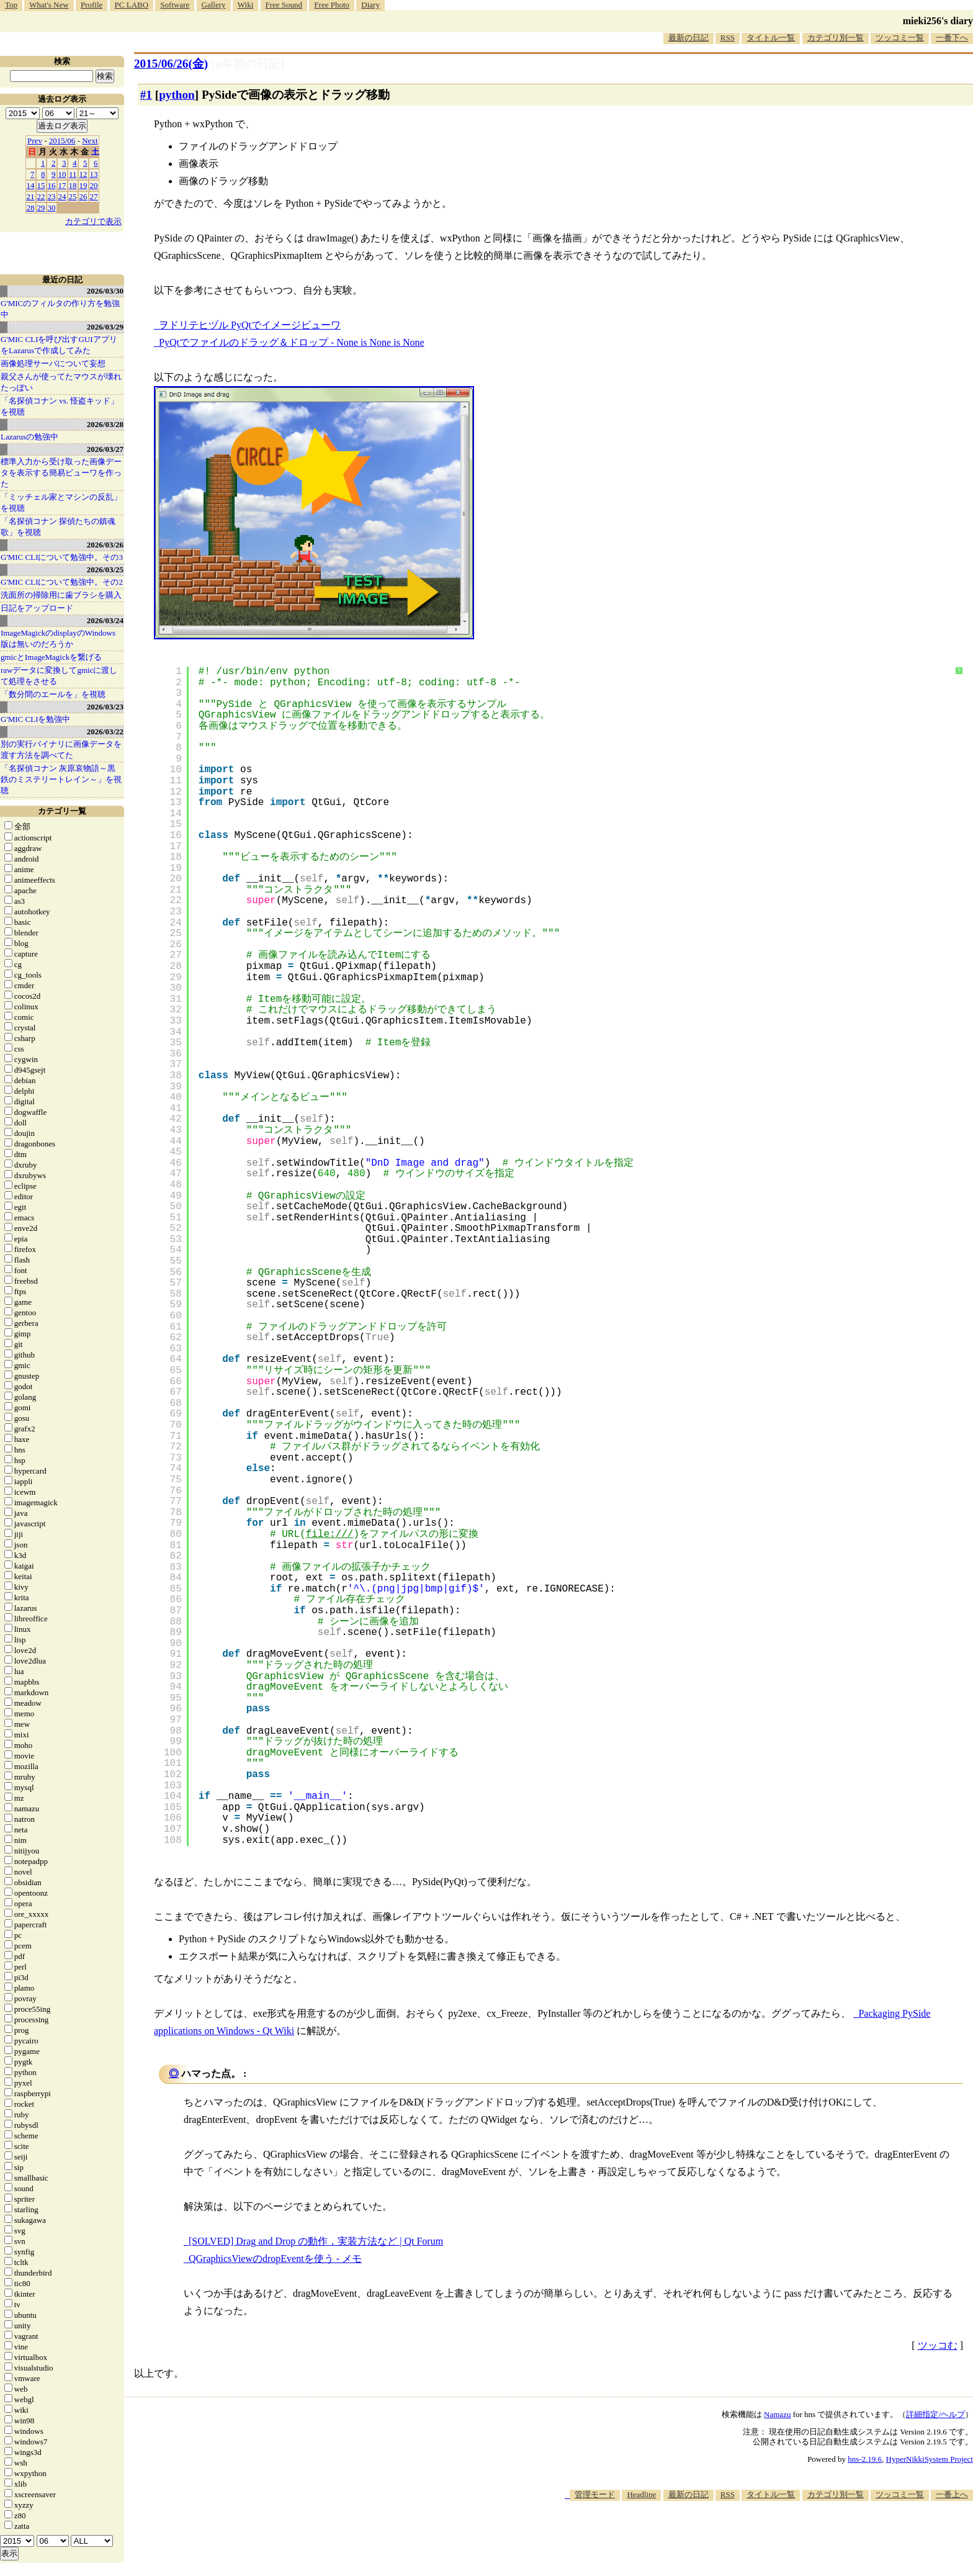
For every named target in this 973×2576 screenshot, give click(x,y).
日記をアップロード (37, 608)
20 (94, 185)
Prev (34, 140)
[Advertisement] (747, 2538)
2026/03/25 (105, 569)
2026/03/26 (105, 544)
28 (31, 207)
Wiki (245, 4)
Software (174, 4)
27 (94, 196)
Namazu (777, 2414)
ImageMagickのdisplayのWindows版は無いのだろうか (58, 638)
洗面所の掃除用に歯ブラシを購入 (61, 595)
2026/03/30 (105, 290)
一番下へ (952, 37)
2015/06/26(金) (171, 63)
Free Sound (284, 4)
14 (31, 185)
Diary (370, 4)
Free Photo (331, 4)
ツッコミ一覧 (900, 37)
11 (73, 174)
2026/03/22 (105, 731)
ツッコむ (937, 2345)
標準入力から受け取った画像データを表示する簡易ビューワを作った (61, 473)
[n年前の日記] (247, 63)
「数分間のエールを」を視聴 (53, 694)
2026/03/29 (105, 326)
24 (62, 196)
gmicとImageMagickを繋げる (51, 657)
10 (62, 174)
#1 (146, 94)
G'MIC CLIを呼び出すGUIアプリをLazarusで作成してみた (59, 345)
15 (41, 185)
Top (11, 4)
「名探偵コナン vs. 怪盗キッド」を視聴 (60, 406)
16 (52, 185)
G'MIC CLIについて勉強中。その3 (62, 557)
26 (83, 196)
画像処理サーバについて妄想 (53, 363)
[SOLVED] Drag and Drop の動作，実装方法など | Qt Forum (316, 2241)
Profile (91, 4)
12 (83, 174)
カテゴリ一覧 (62, 811)
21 (31, 196)
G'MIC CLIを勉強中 (35, 719)
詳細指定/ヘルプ (935, 2414)
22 (41, 196)
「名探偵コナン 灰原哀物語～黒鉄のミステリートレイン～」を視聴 (61, 779)
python (177, 94)
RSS (727, 37)
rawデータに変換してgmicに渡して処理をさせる (59, 675)
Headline (641, 2494)
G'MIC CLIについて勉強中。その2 (62, 582)
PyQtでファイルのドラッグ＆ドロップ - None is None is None (291, 342)
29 (41, 207)
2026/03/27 (105, 449)
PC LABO (132, 4)
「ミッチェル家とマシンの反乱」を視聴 (61, 502)
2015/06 (62, 140)
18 (73, 185)
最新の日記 (688, 37)
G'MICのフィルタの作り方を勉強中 (60, 309)
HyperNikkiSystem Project (929, 2459)
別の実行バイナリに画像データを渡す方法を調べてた (61, 749)
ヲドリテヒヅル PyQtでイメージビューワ (250, 325)
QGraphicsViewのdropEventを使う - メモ (275, 2258)
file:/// (330, 1534)
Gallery (214, 4)
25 (73, 196)
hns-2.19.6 (865, 2459)
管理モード (595, 2494)
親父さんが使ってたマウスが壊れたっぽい (61, 382)
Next (89, 140)
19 (83, 185)
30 (52, 207)
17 (62, 185)
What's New (48, 4)
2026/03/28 (105, 424)
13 (94, 174)
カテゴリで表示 (93, 221)
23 (52, 196)
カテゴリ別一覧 (835, 37)
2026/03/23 (105, 706)
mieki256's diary (938, 21)
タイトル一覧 (771, 37)
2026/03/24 (105, 620)
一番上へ (952, 2494)
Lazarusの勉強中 (29, 436)
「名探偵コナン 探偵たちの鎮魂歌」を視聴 (58, 526)
